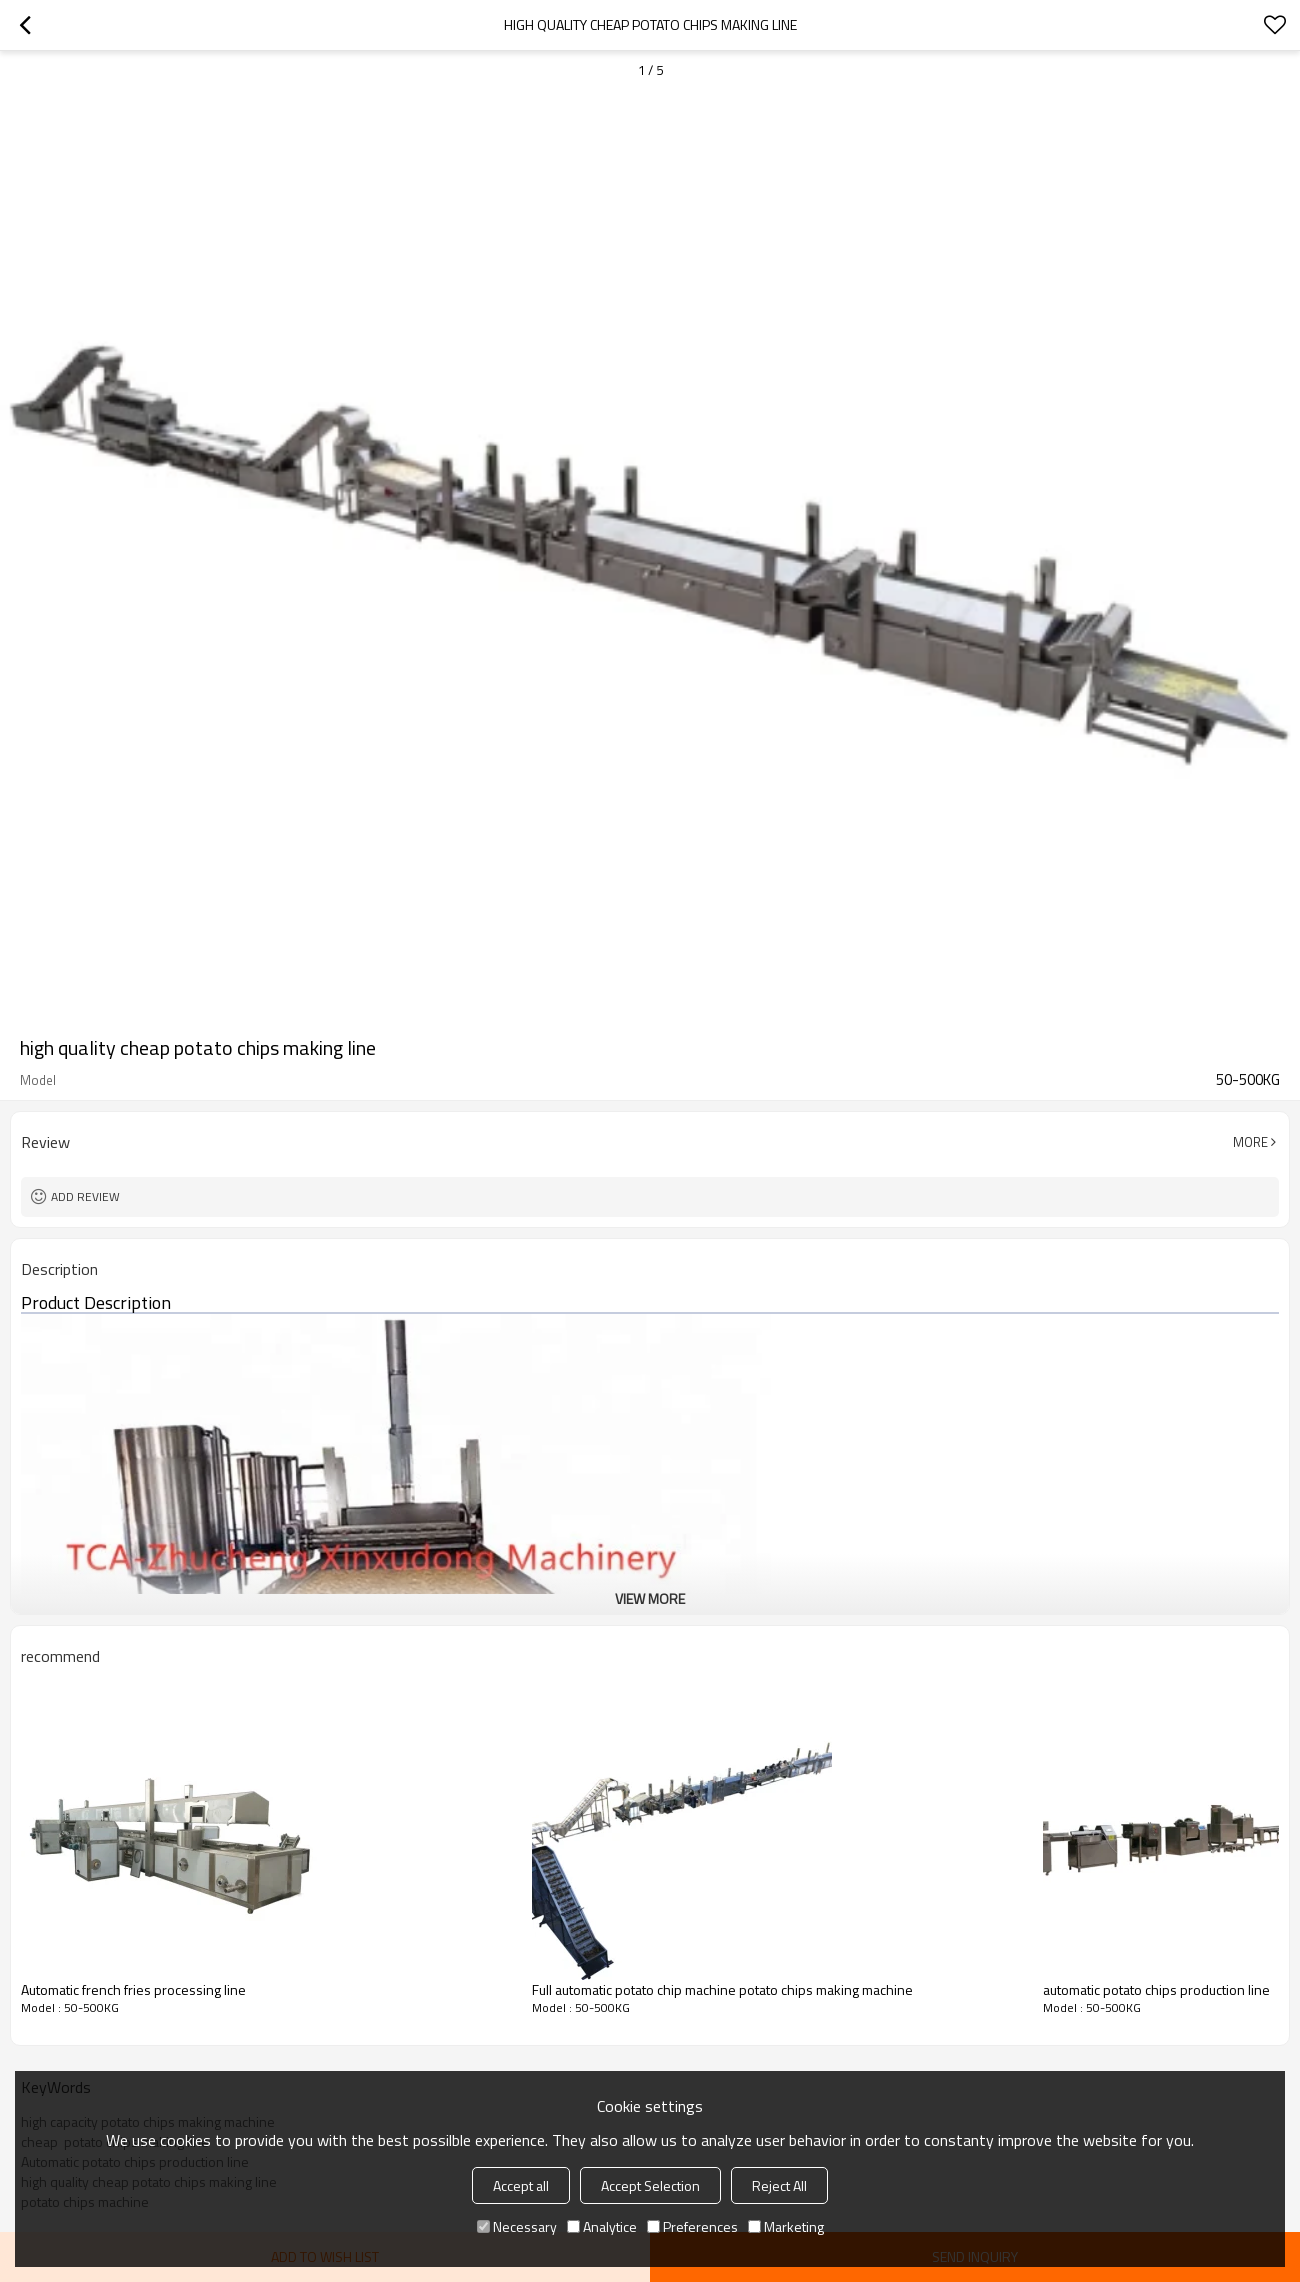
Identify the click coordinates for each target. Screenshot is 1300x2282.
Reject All (779, 2185)
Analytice (602, 2226)
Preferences (692, 2226)
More (1250, 1142)
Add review (85, 1196)
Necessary (517, 2226)
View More (650, 1598)
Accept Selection (650, 2185)
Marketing (786, 2226)
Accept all (521, 2185)
